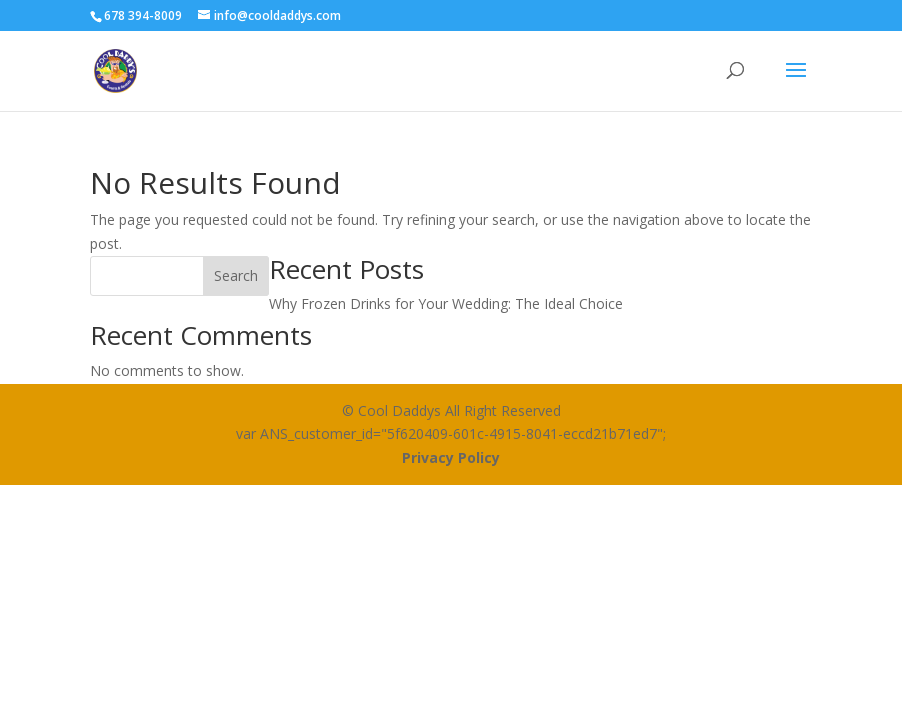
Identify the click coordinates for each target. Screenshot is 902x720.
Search (236, 275)
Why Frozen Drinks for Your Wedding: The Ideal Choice (446, 303)
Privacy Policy (451, 457)
